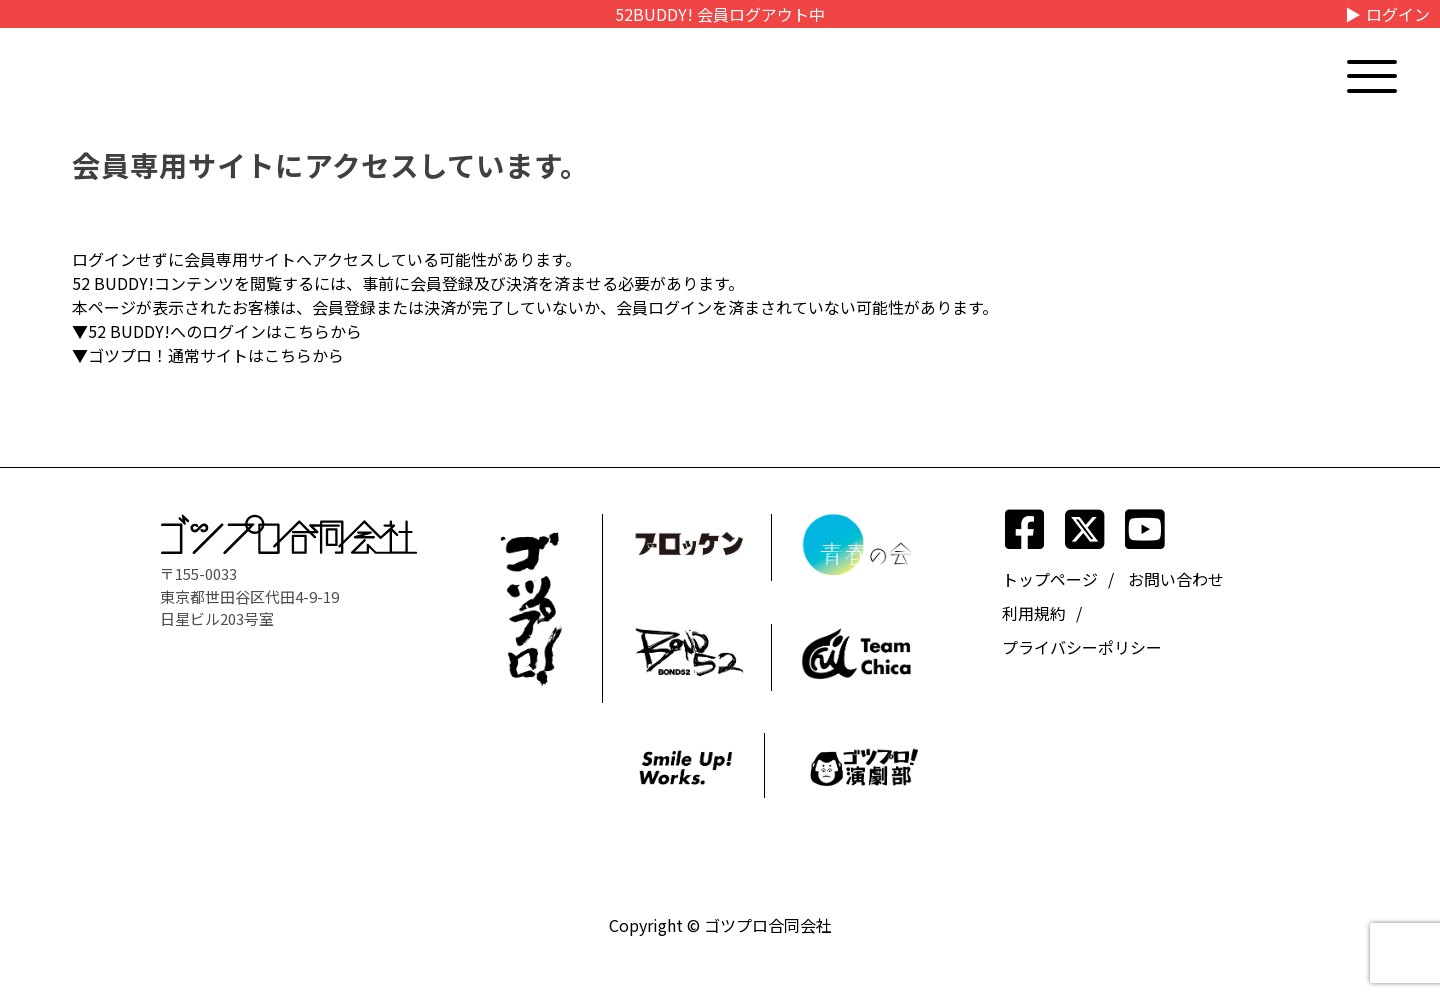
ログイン (1398, 14)
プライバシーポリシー (1082, 647)
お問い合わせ (1176, 579)
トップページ (1050, 579)
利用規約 (1034, 613)
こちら (306, 331)
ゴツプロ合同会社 (768, 925)
